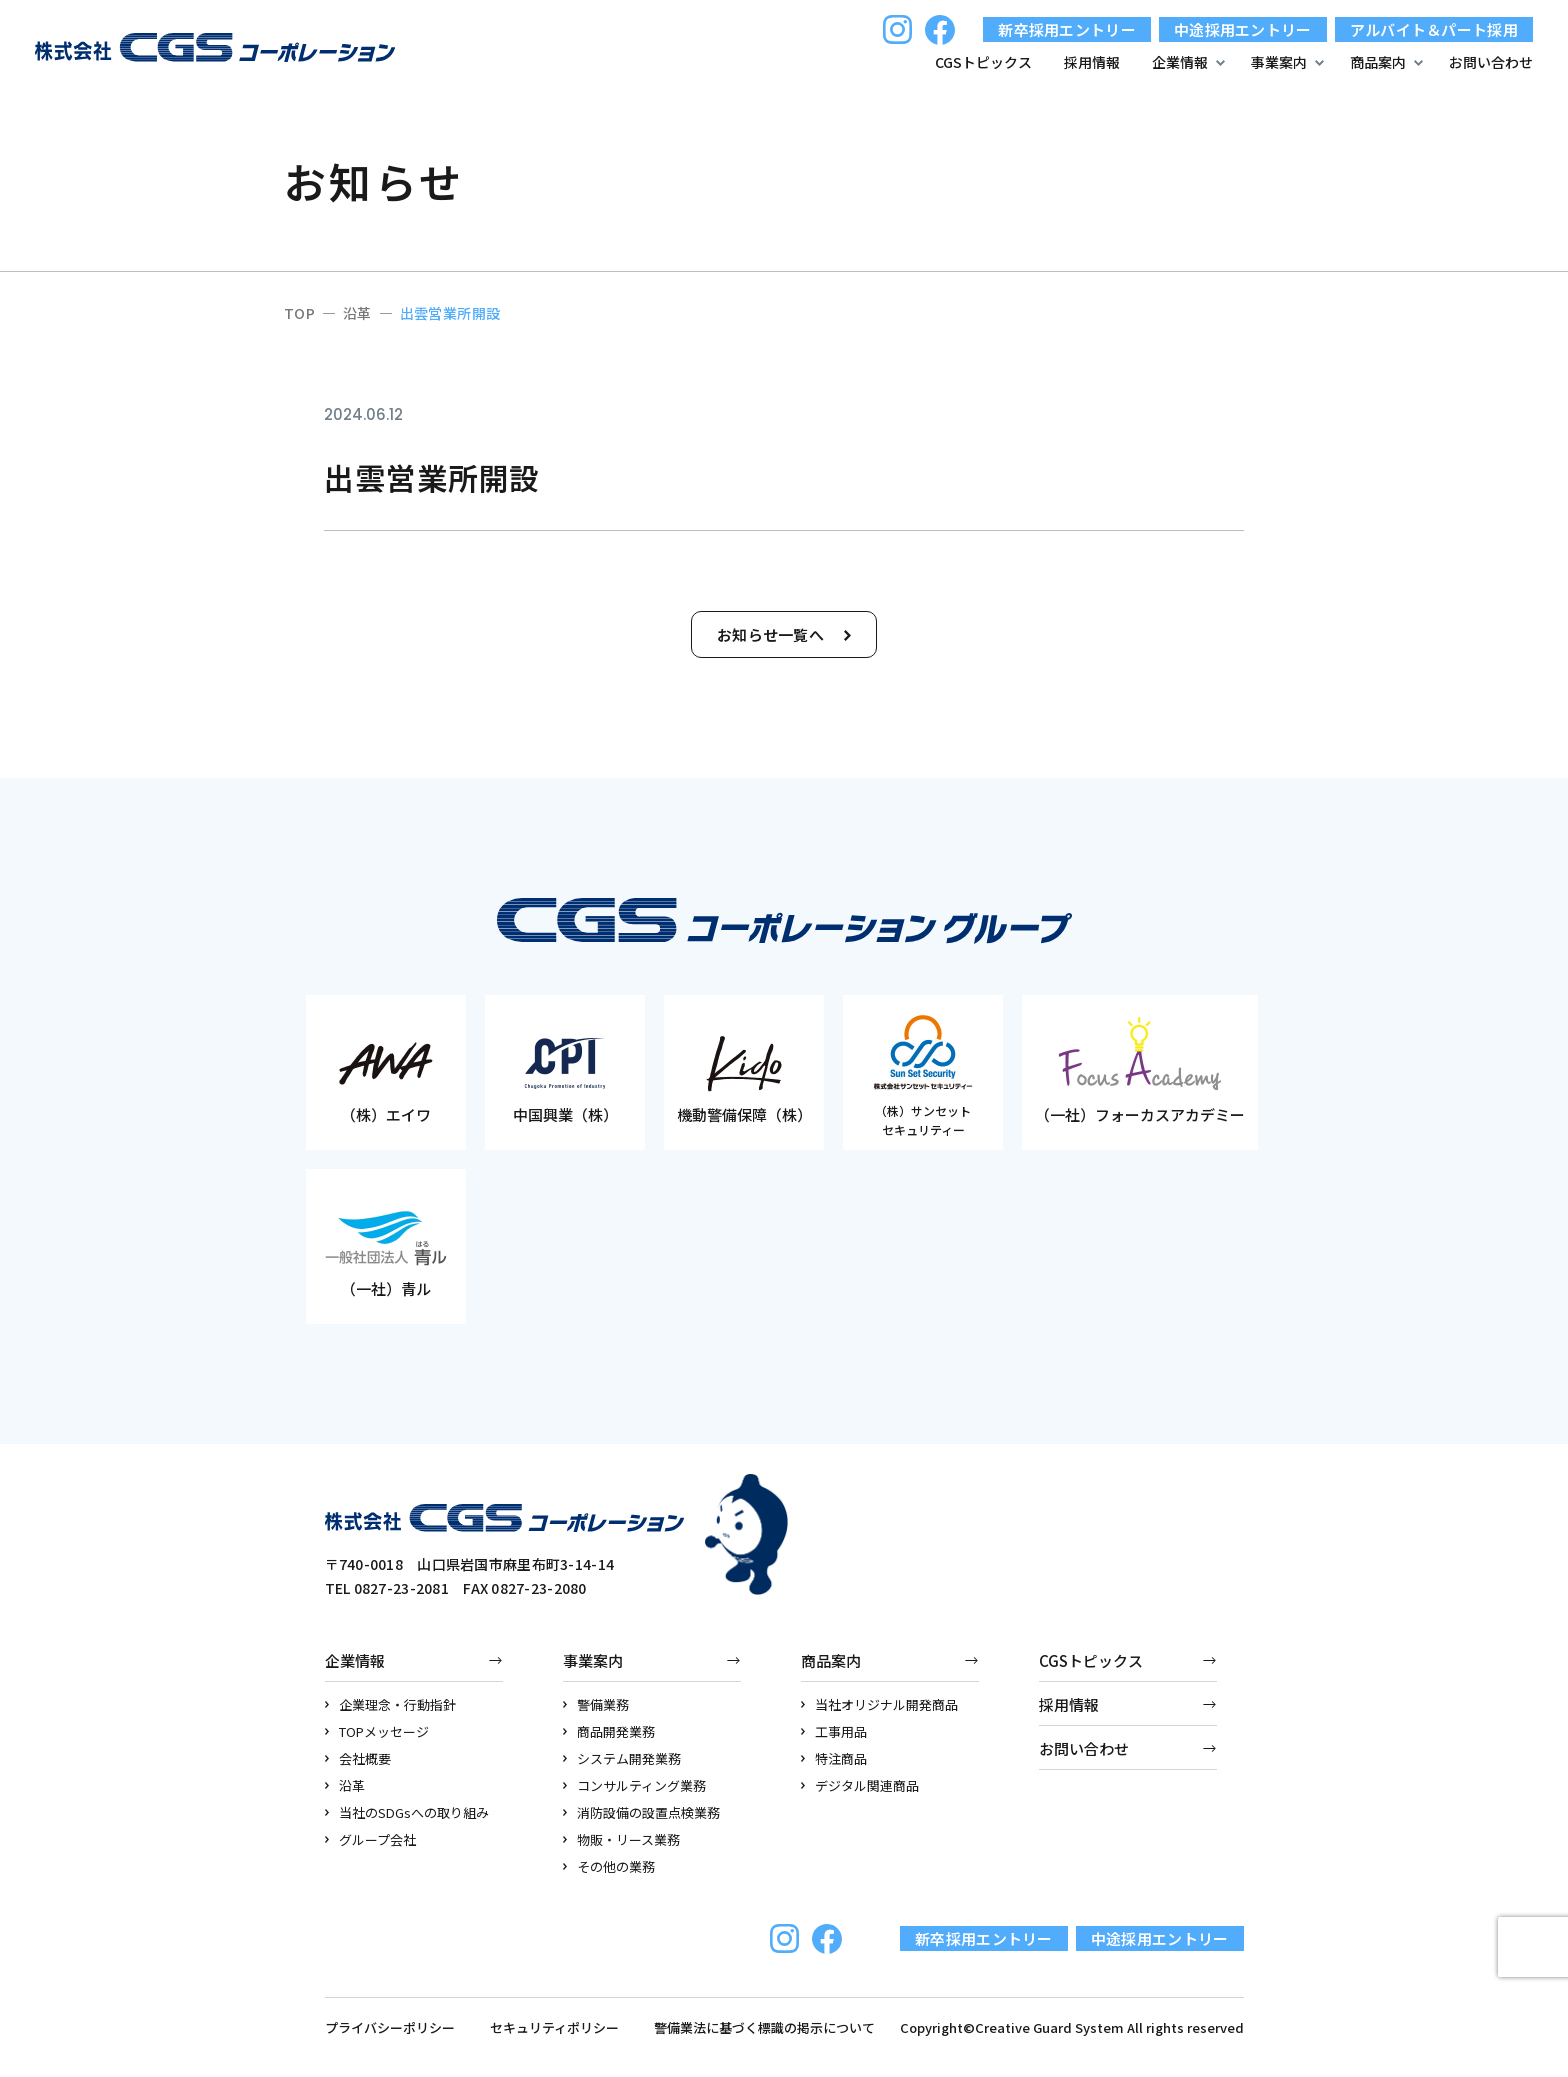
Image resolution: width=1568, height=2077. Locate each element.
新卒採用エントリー (1067, 29)
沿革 (345, 1785)
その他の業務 (609, 1866)
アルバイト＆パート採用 (1434, 29)
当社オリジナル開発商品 (880, 1704)
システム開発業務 (622, 1758)
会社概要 (358, 1758)
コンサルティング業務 (635, 1785)
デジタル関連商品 (860, 1785)
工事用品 (834, 1731)
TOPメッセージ (377, 1731)
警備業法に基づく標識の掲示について (764, 2027)
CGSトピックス (983, 62)
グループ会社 (371, 1839)
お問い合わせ (1491, 62)
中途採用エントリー (1243, 29)
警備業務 (596, 1704)
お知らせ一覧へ (784, 634)
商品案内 (831, 1660)
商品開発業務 (609, 1731)
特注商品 (834, 1758)
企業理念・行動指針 (391, 1704)
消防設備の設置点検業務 (642, 1812)
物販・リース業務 (622, 1839)
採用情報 (1092, 62)
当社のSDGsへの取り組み (407, 1812)
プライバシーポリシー (390, 2027)
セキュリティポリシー (554, 2027)
